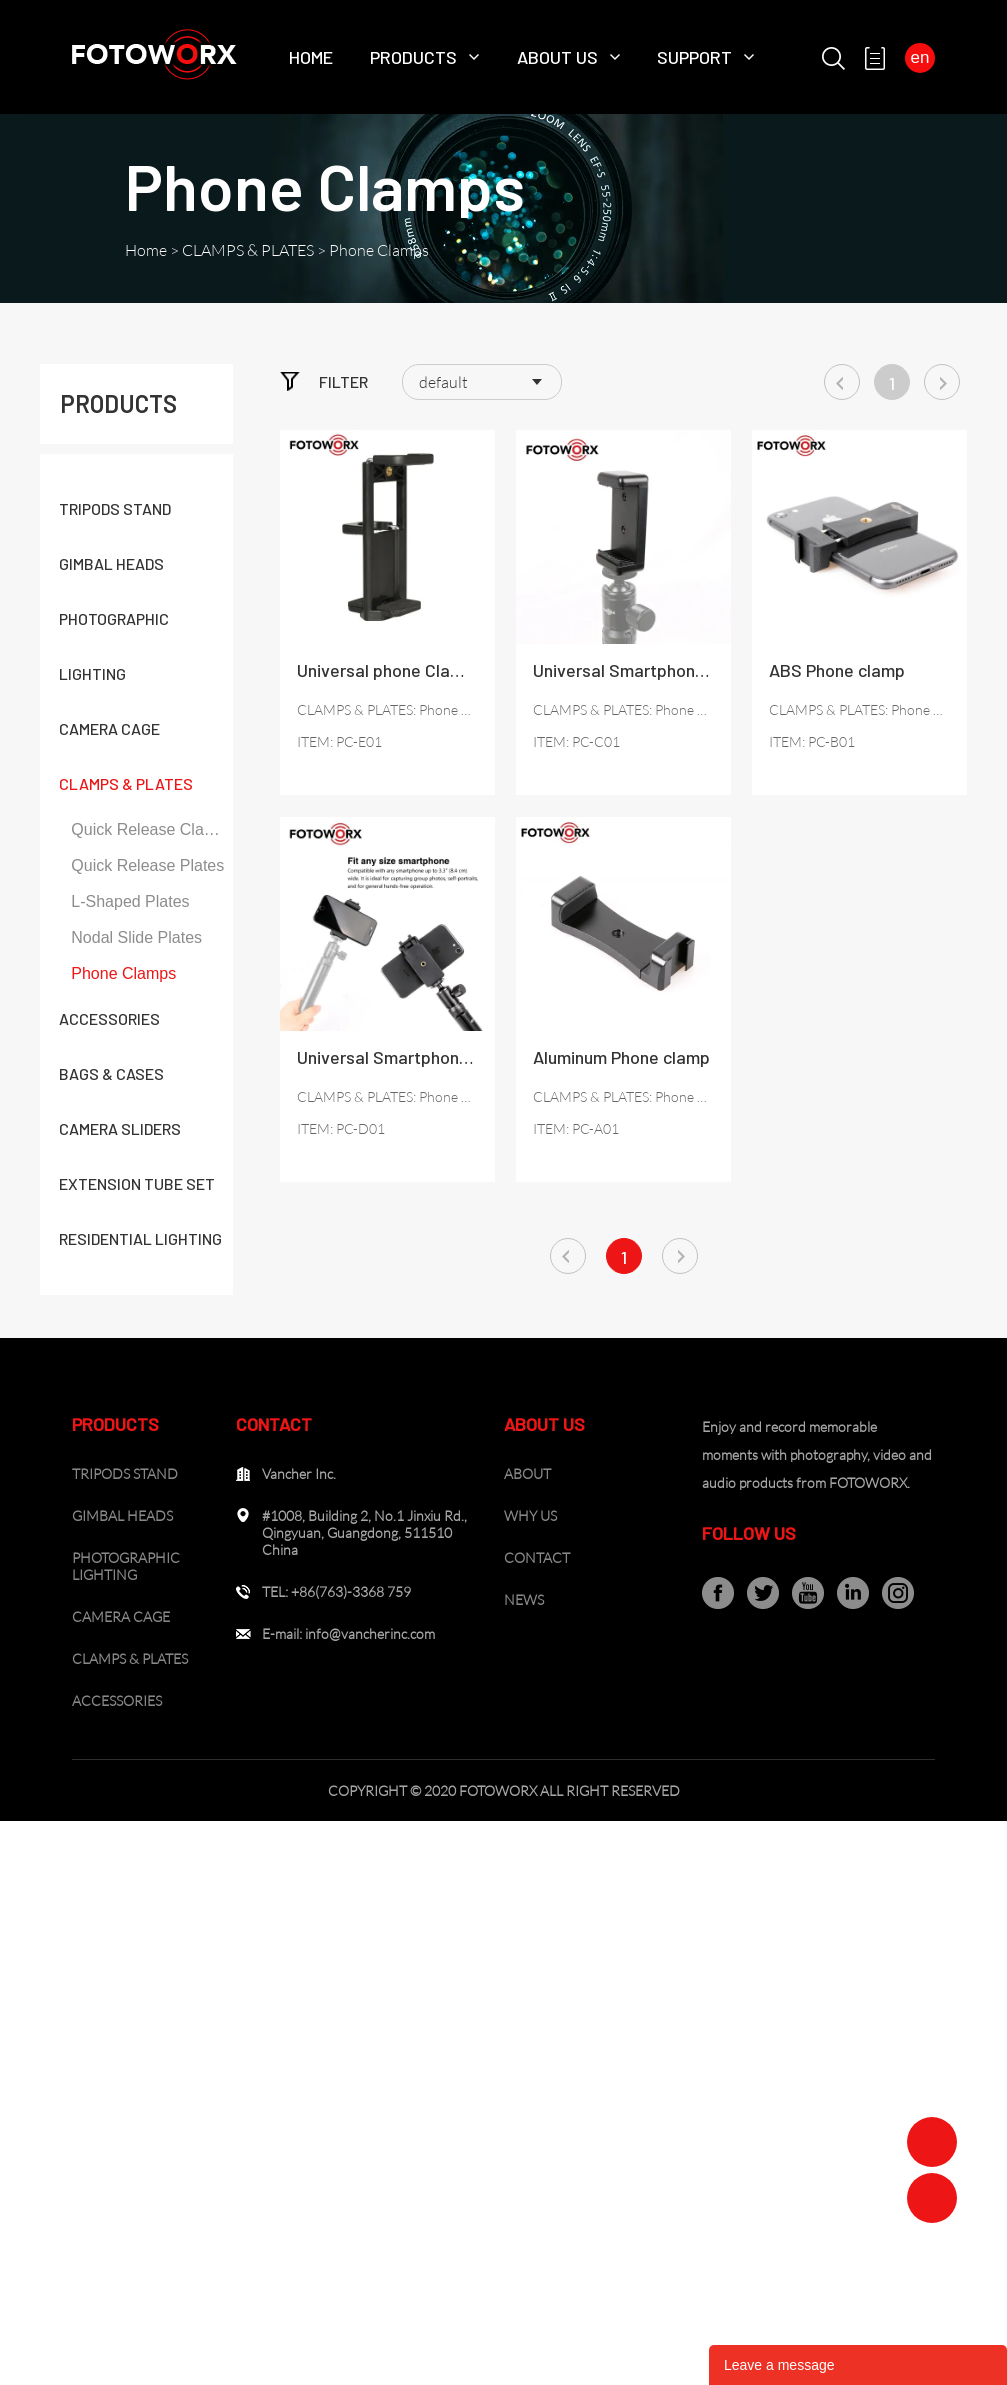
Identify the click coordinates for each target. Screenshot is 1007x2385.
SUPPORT (694, 57)
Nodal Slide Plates (136, 937)
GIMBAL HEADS (111, 563)
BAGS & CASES (111, 1073)
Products (413, 57)
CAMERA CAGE (109, 728)
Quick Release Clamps (151, 829)
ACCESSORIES (109, 1018)
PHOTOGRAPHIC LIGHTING (126, 1566)
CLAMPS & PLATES (248, 250)
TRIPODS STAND (115, 508)
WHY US (530, 1515)
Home (311, 57)
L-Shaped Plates (130, 901)
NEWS (524, 1599)
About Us (557, 57)
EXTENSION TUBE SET (137, 1183)
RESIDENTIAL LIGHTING (140, 1238)
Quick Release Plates (147, 865)
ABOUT (527, 1473)
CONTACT (537, 1557)
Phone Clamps (379, 250)
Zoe (932, 2142)
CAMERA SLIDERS (120, 1128)
